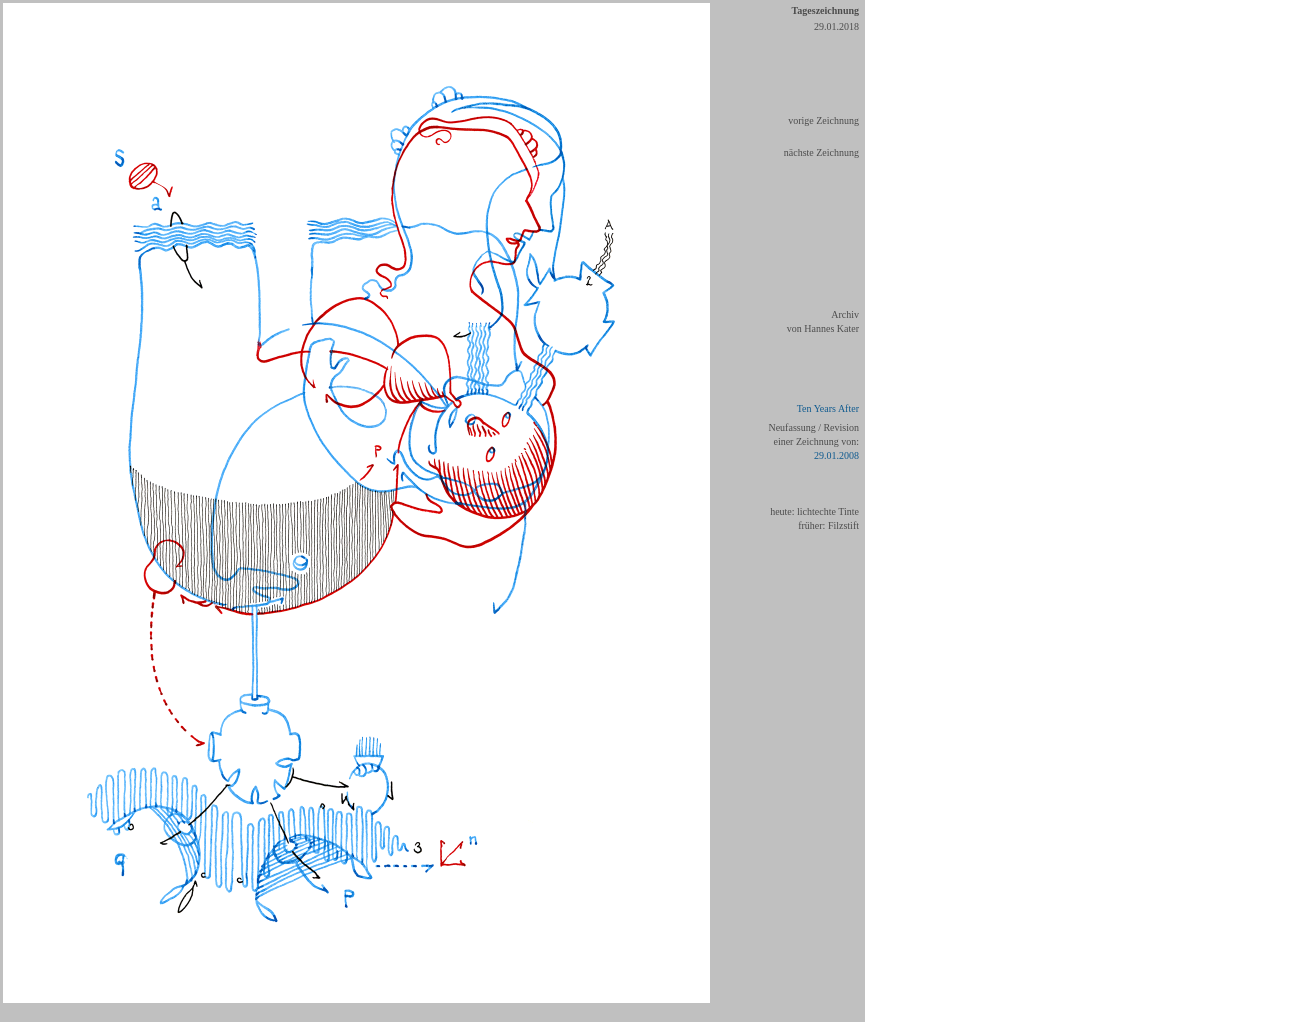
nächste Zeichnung (821, 152)
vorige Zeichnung (823, 120)
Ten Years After (828, 408)
